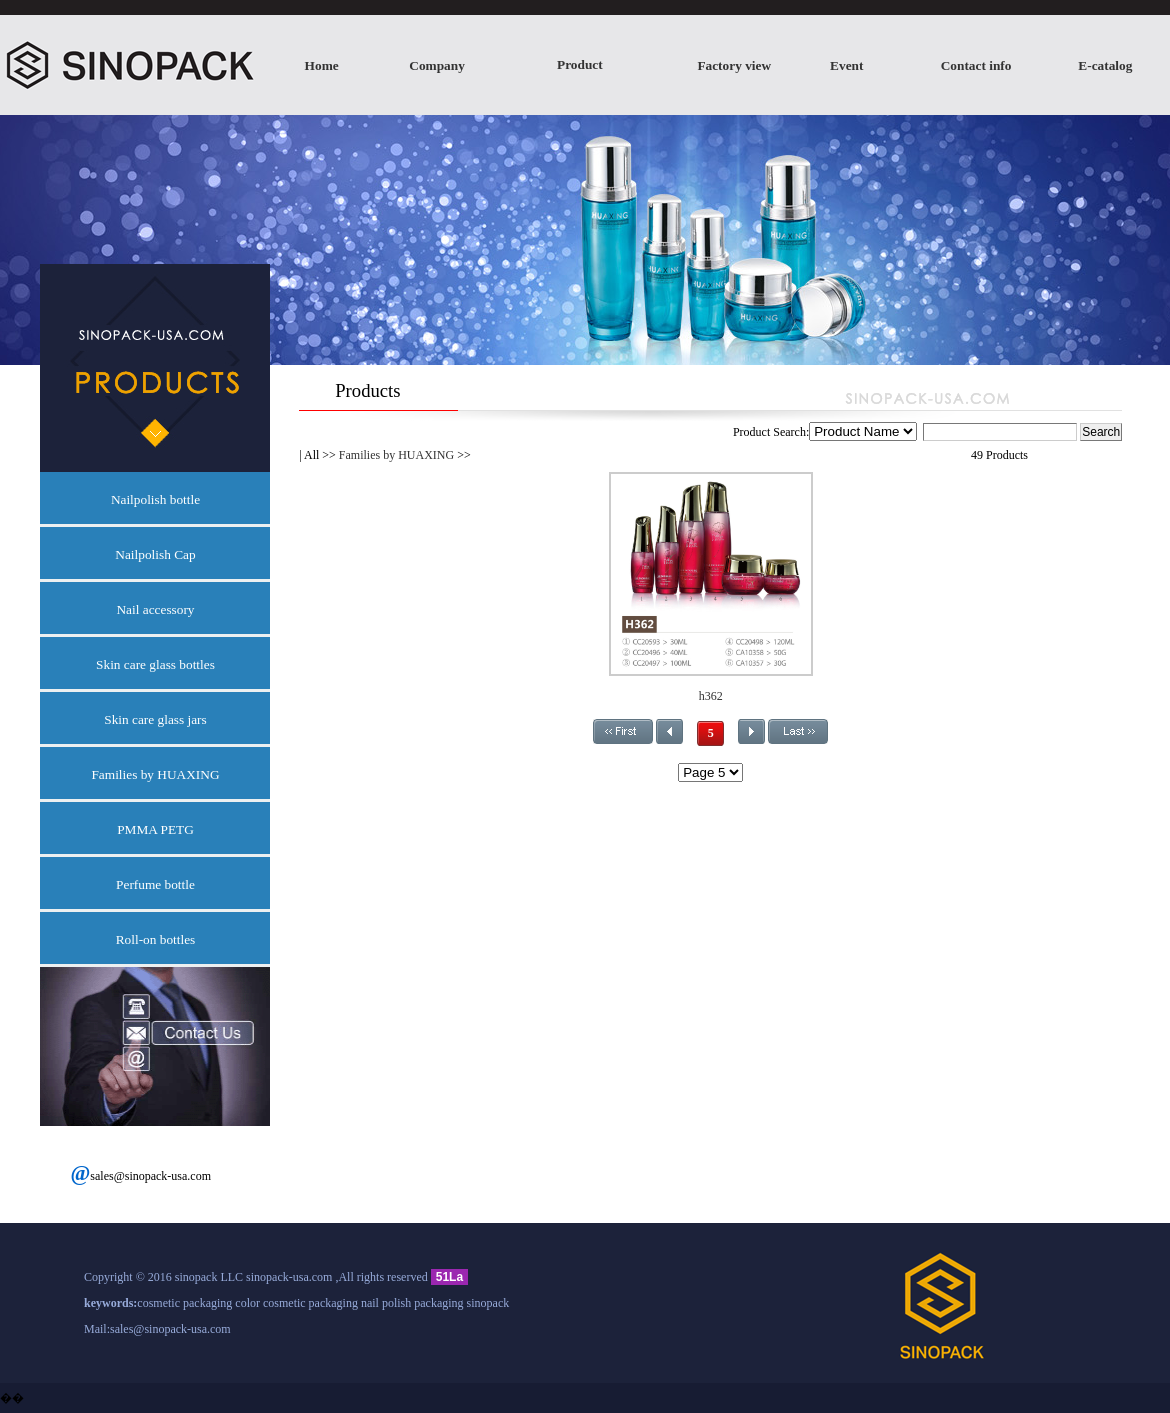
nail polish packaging (412, 1303)
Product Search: (906, 432)
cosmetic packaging (184, 1303)
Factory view (734, 65)
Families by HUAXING (396, 455)
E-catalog (1105, 65)
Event (846, 65)
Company (437, 65)
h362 (711, 696)
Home (322, 65)
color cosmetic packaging (296, 1303)
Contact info (976, 65)
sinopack (488, 1303)
